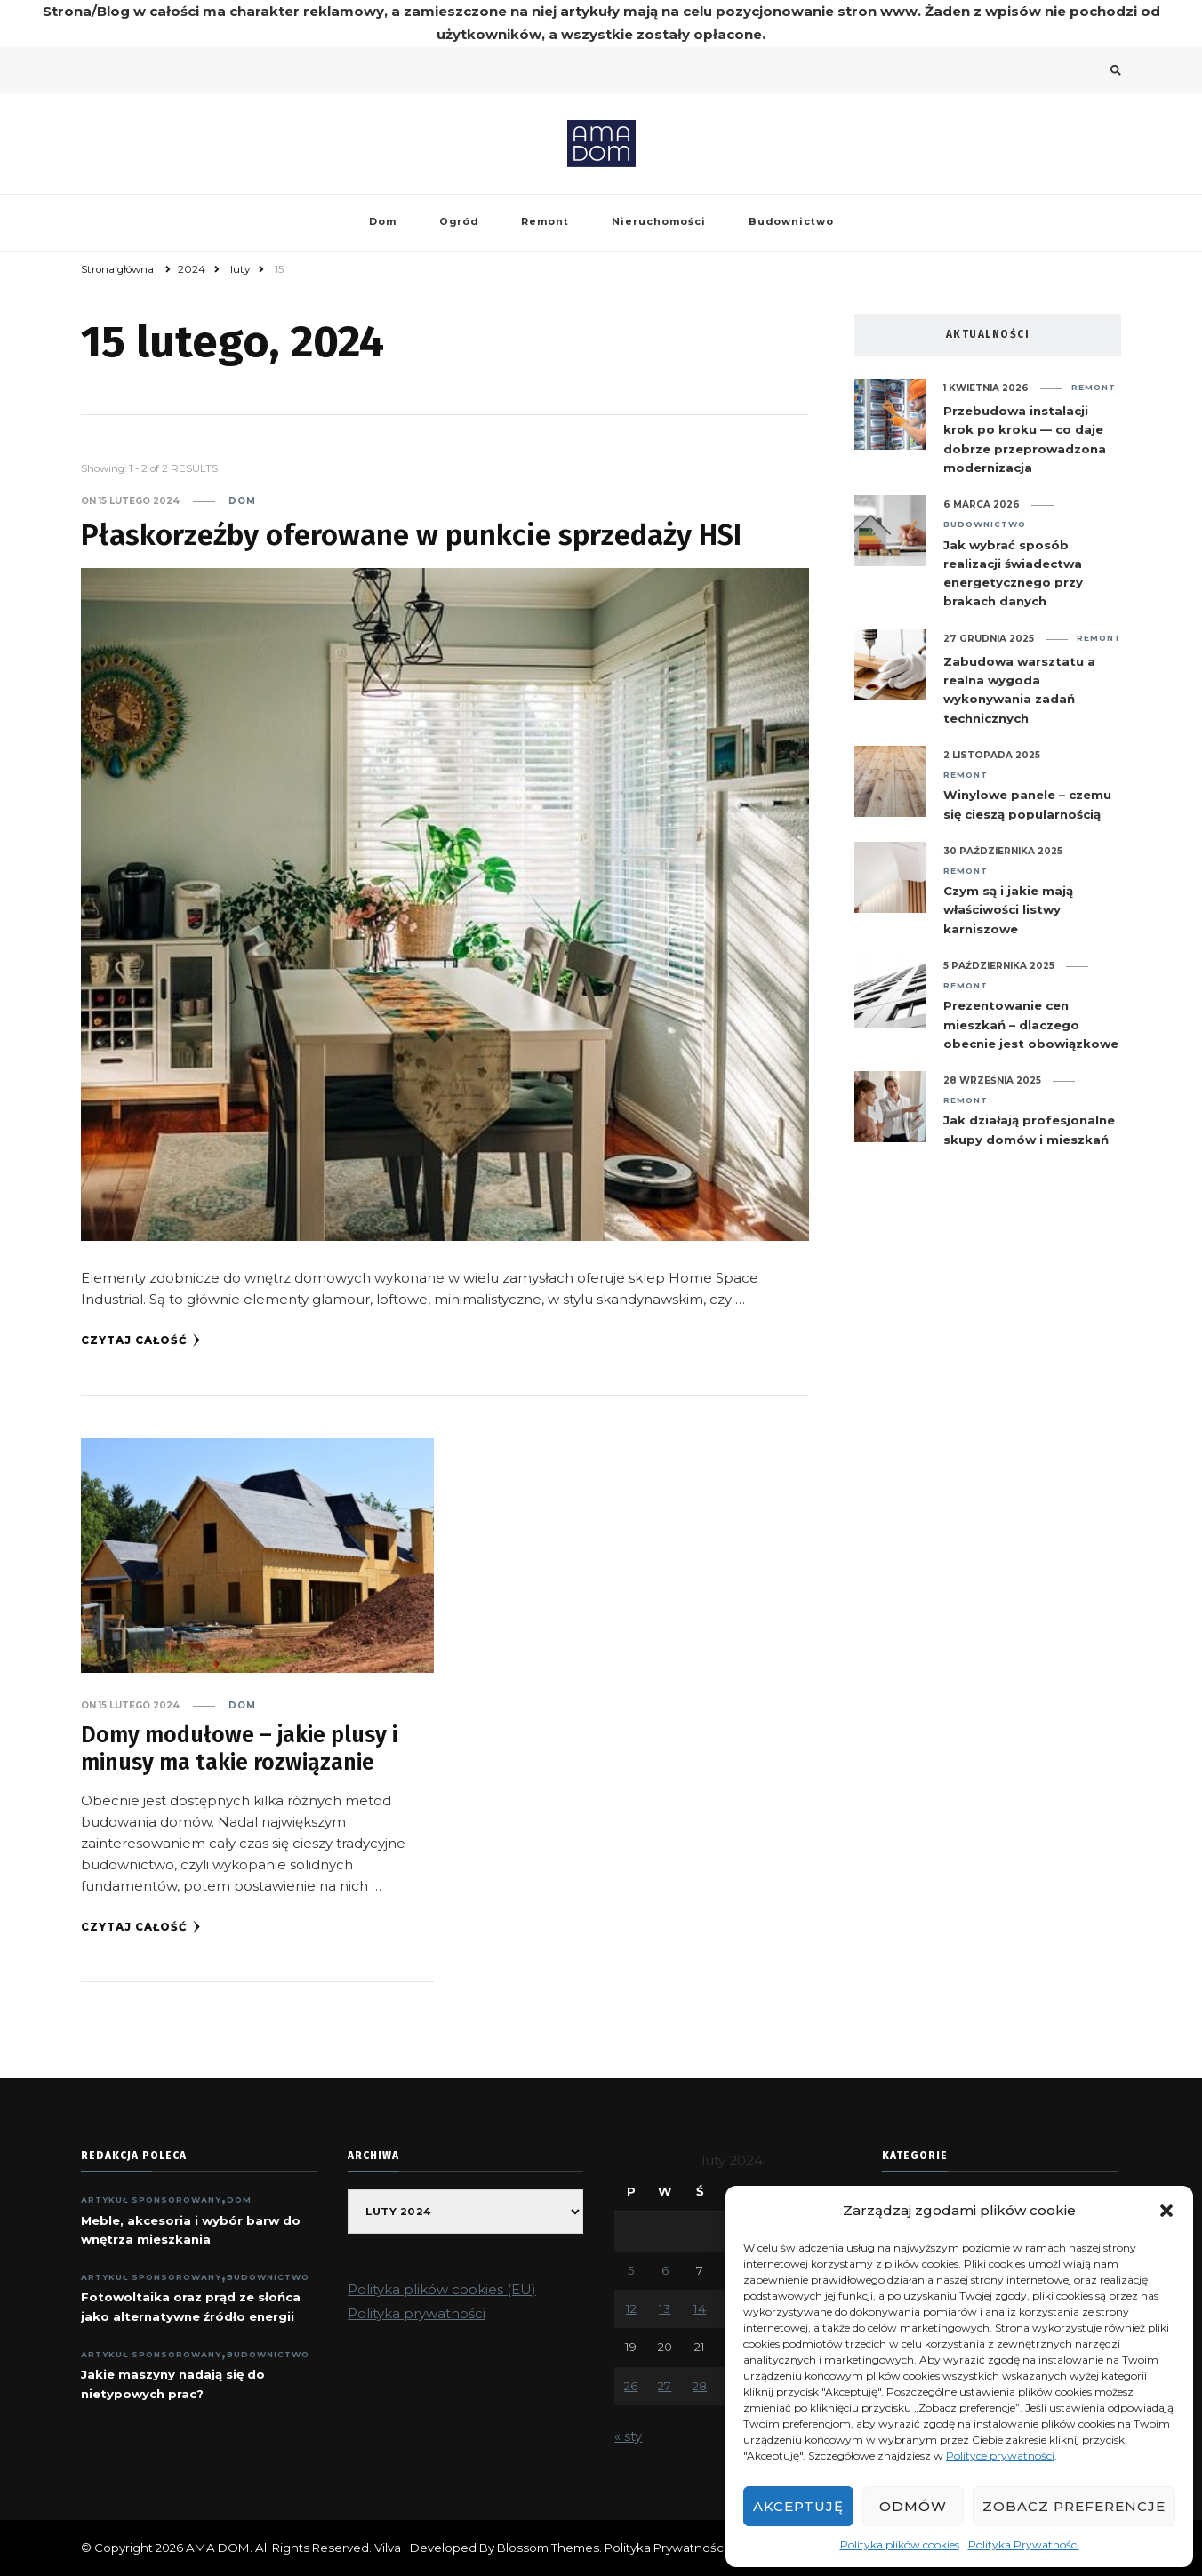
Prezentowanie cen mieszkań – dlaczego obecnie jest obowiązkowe (1030, 1024)
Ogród (458, 222)
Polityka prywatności (416, 2313)
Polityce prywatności (1000, 2455)
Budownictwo (791, 222)
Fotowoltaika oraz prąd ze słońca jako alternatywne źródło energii (190, 2306)
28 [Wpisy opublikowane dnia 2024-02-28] (700, 2386)
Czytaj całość (141, 1340)
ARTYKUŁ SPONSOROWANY (151, 2199)
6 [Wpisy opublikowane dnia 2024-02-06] (665, 2270)
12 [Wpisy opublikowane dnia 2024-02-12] (631, 2308)
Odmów (913, 2506)
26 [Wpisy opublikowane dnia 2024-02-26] (630, 2386)
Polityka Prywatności (1023, 2544)
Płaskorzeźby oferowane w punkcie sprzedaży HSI (411, 535)
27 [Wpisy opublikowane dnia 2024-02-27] (664, 2386)
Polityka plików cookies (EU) (442, 2289)
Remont (545, 222)
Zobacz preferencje (1074, 2506)
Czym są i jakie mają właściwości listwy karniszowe (1008, 910)
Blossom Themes (548, 2547)
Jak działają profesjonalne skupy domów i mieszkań (1029, 1129)
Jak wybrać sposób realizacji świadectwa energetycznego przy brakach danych (1013, 573)
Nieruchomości (659, 222)
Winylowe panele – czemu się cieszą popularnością (1027, 804)
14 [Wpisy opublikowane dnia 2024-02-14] (699, 2308)
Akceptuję (798, 2506)
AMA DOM (218, 2547)
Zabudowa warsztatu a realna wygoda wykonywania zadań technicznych (1019, 689)
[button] (1166, 2211)
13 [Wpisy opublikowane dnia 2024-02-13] (664, 2308)
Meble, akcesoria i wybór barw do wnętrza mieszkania (190, 2229)
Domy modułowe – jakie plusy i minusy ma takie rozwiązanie (239, 1749)
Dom (383, 222)
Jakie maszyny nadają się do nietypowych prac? (173, 2383)
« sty (628, 2436)
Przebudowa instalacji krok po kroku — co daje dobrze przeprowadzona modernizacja (1024, 439)
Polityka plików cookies (899, 2544)
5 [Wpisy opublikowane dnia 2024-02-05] (631, 2270)
